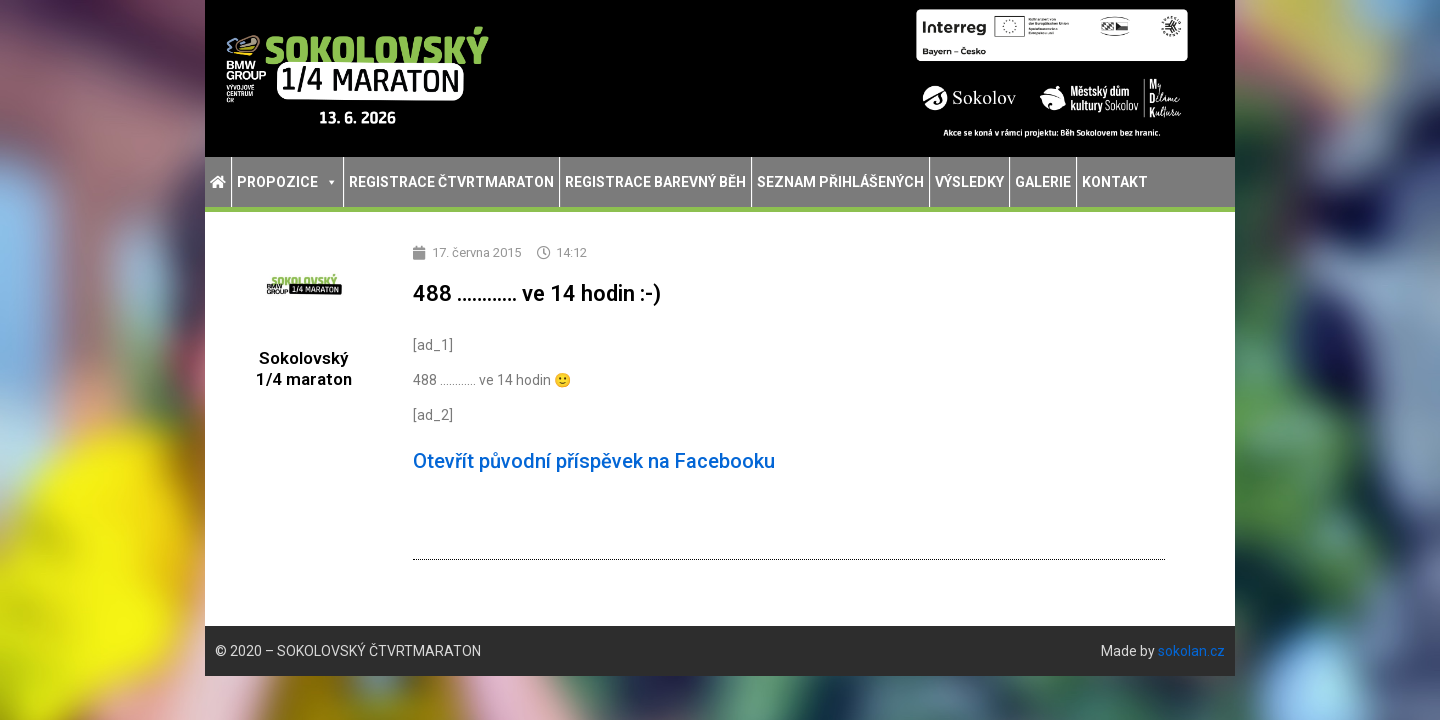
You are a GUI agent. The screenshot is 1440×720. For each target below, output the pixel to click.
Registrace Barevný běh (655, 182)
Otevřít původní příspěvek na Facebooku (594, 461)
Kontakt (1115, 182)
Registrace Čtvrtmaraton (451, 182)
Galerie (1043, 182)
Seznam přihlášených (840, 182)
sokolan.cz (1191, 651)
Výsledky (969, 182)
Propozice (287, 182)
